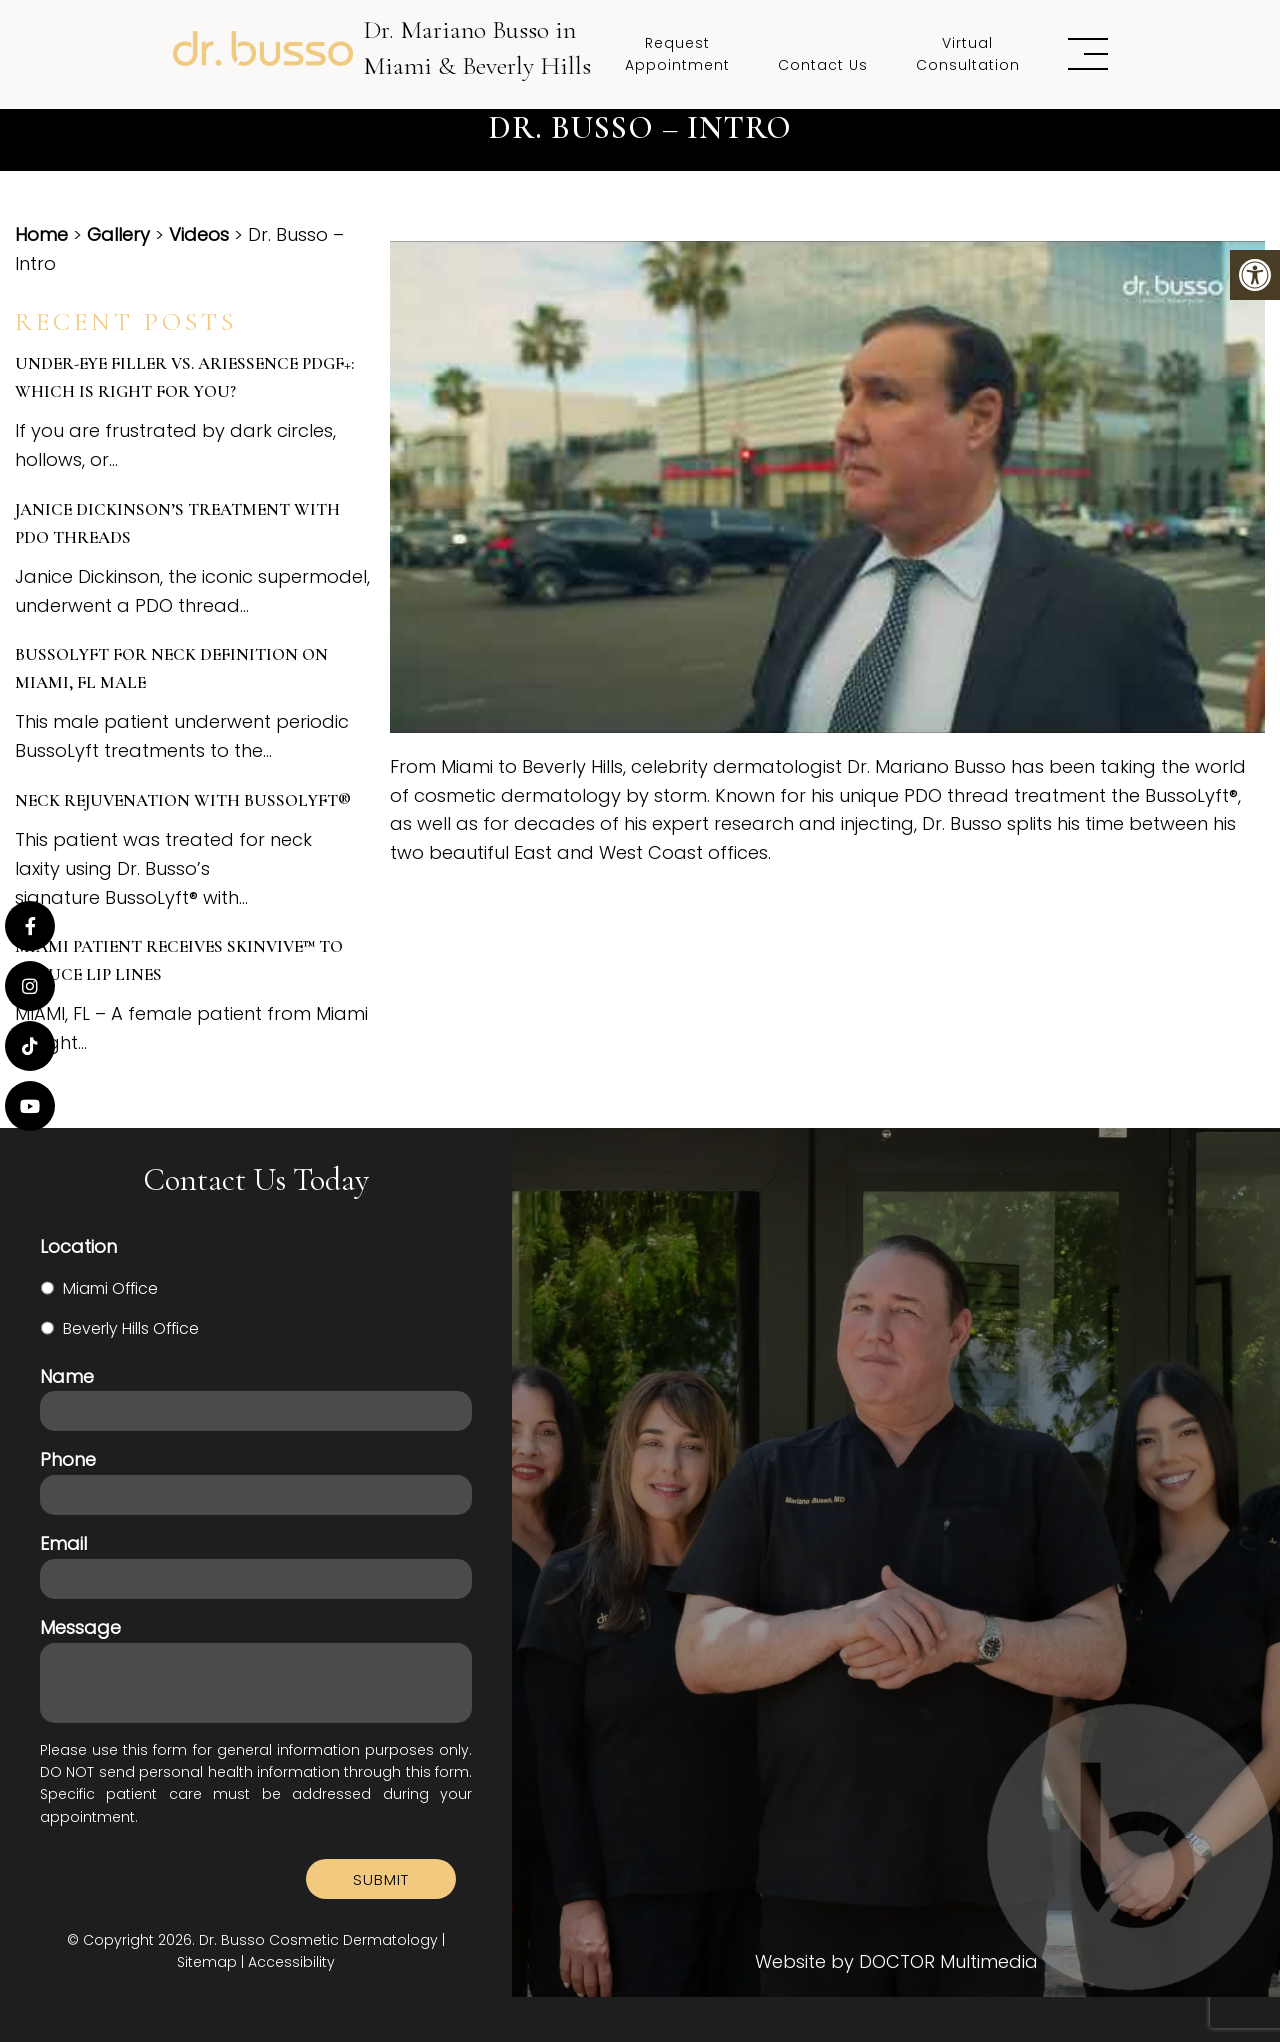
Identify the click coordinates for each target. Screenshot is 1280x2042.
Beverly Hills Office (131, 1328)
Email (63, 1543)
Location (78, 1246)
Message (80, 1627)
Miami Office (110, 1288)
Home (41, 234)
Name (67, 1376)
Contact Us (823, 65)
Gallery (118, 234)
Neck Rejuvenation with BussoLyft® (183, 800)
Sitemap (207, 1962)
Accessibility (291, 1962)
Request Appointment (677, 54)
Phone (68, 1459)
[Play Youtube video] (827, 487)
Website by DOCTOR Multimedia (896, 1962)
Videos (199, 234)
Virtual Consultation (968, 54)
